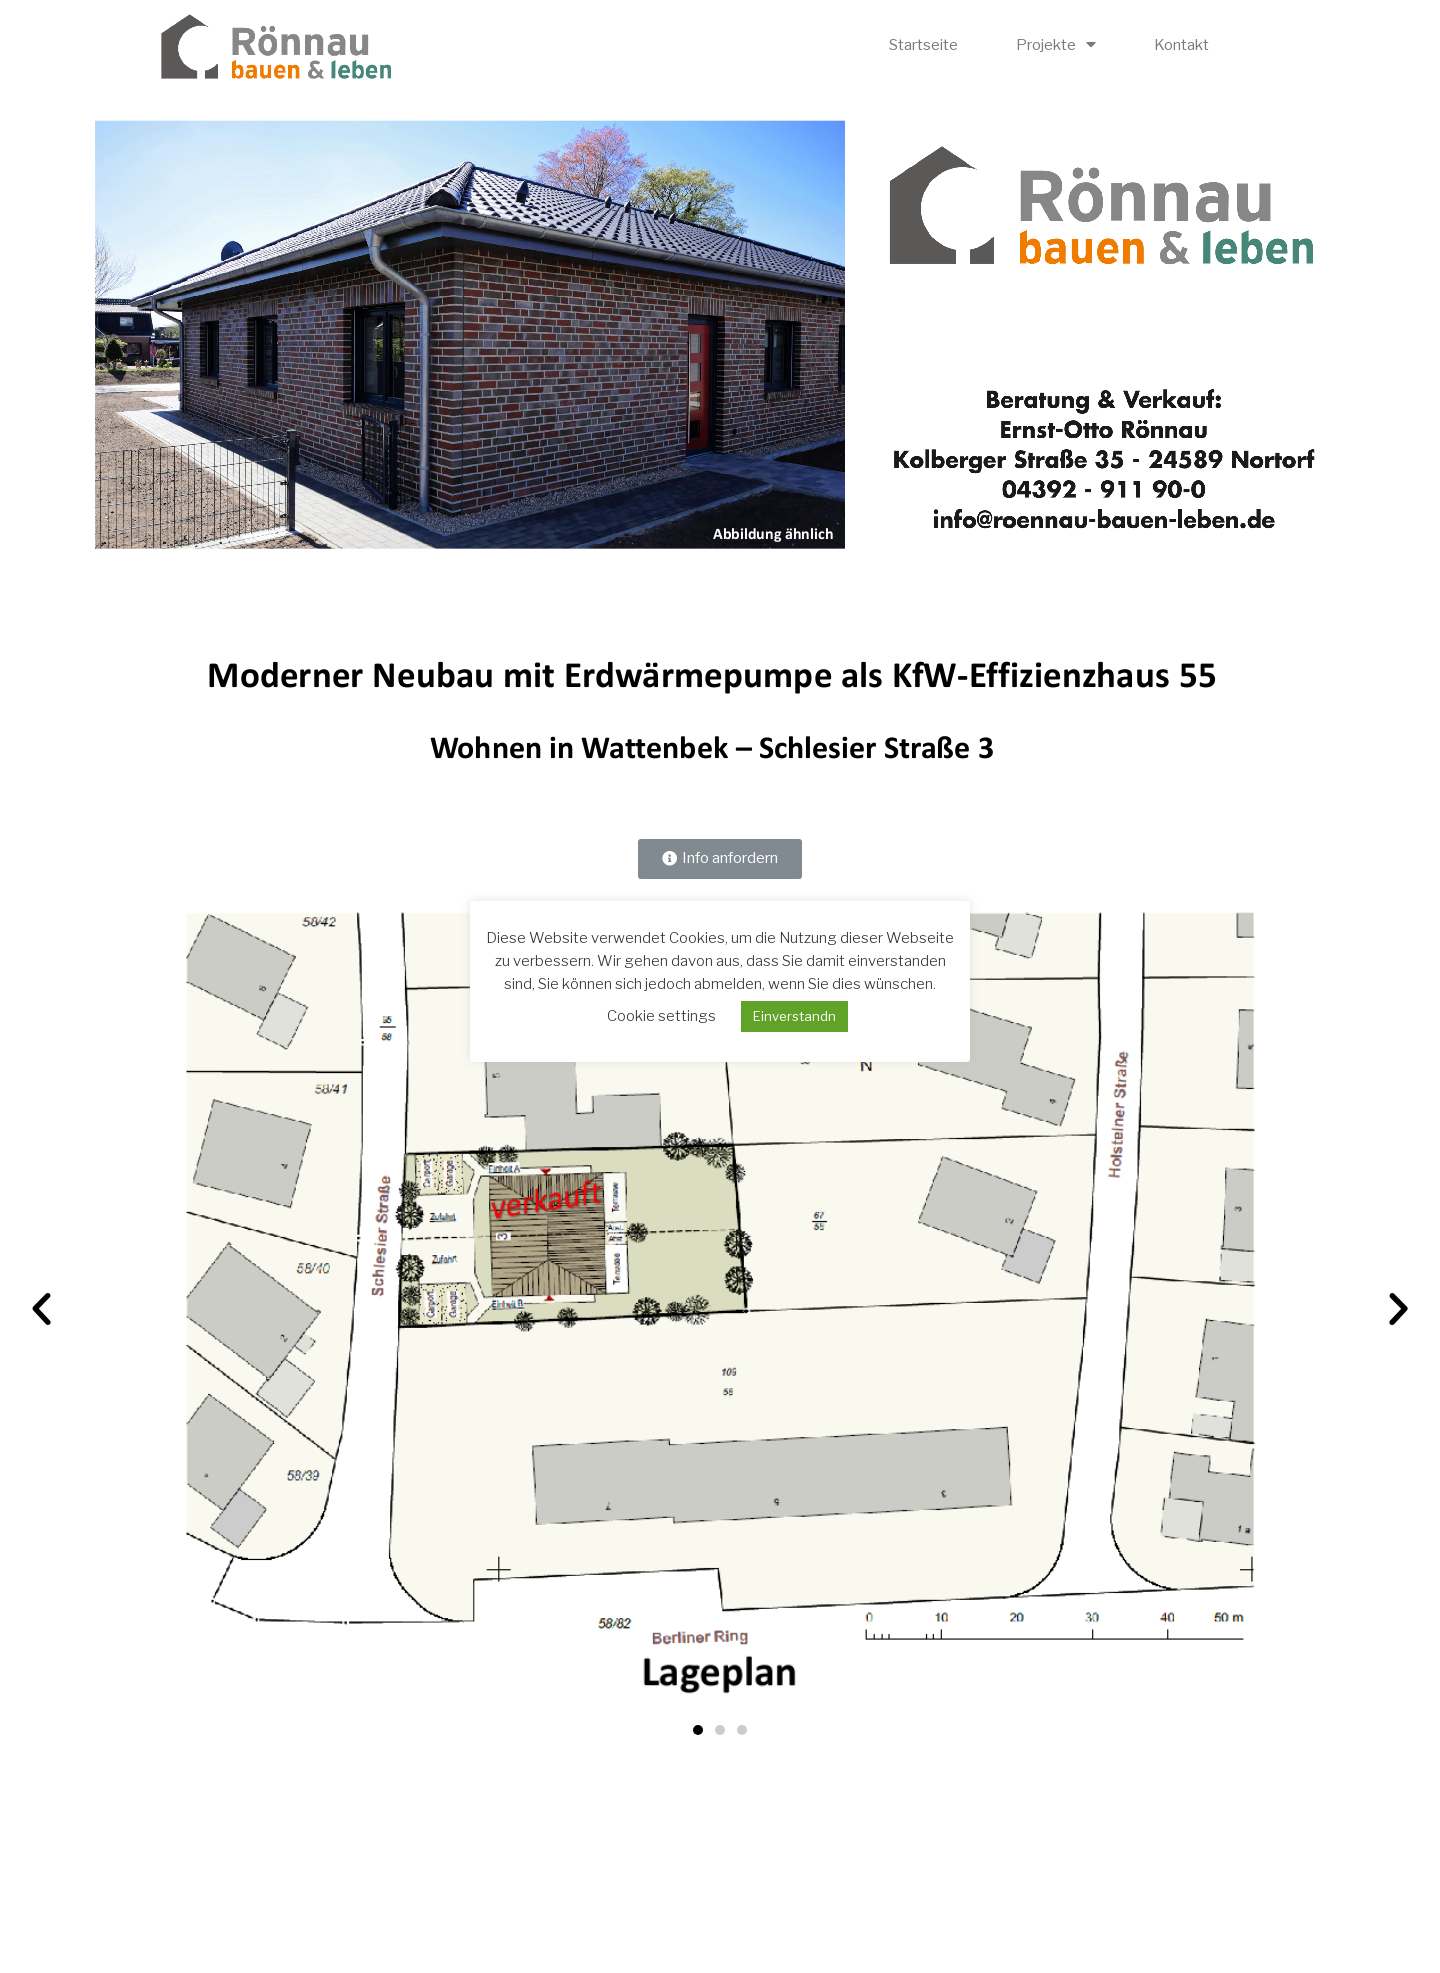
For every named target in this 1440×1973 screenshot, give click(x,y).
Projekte (1056, 44)
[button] (720, 859)
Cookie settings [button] (661, 1016)
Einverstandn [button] (794, 1016)
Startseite (923, 45)
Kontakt (1181, 45)
